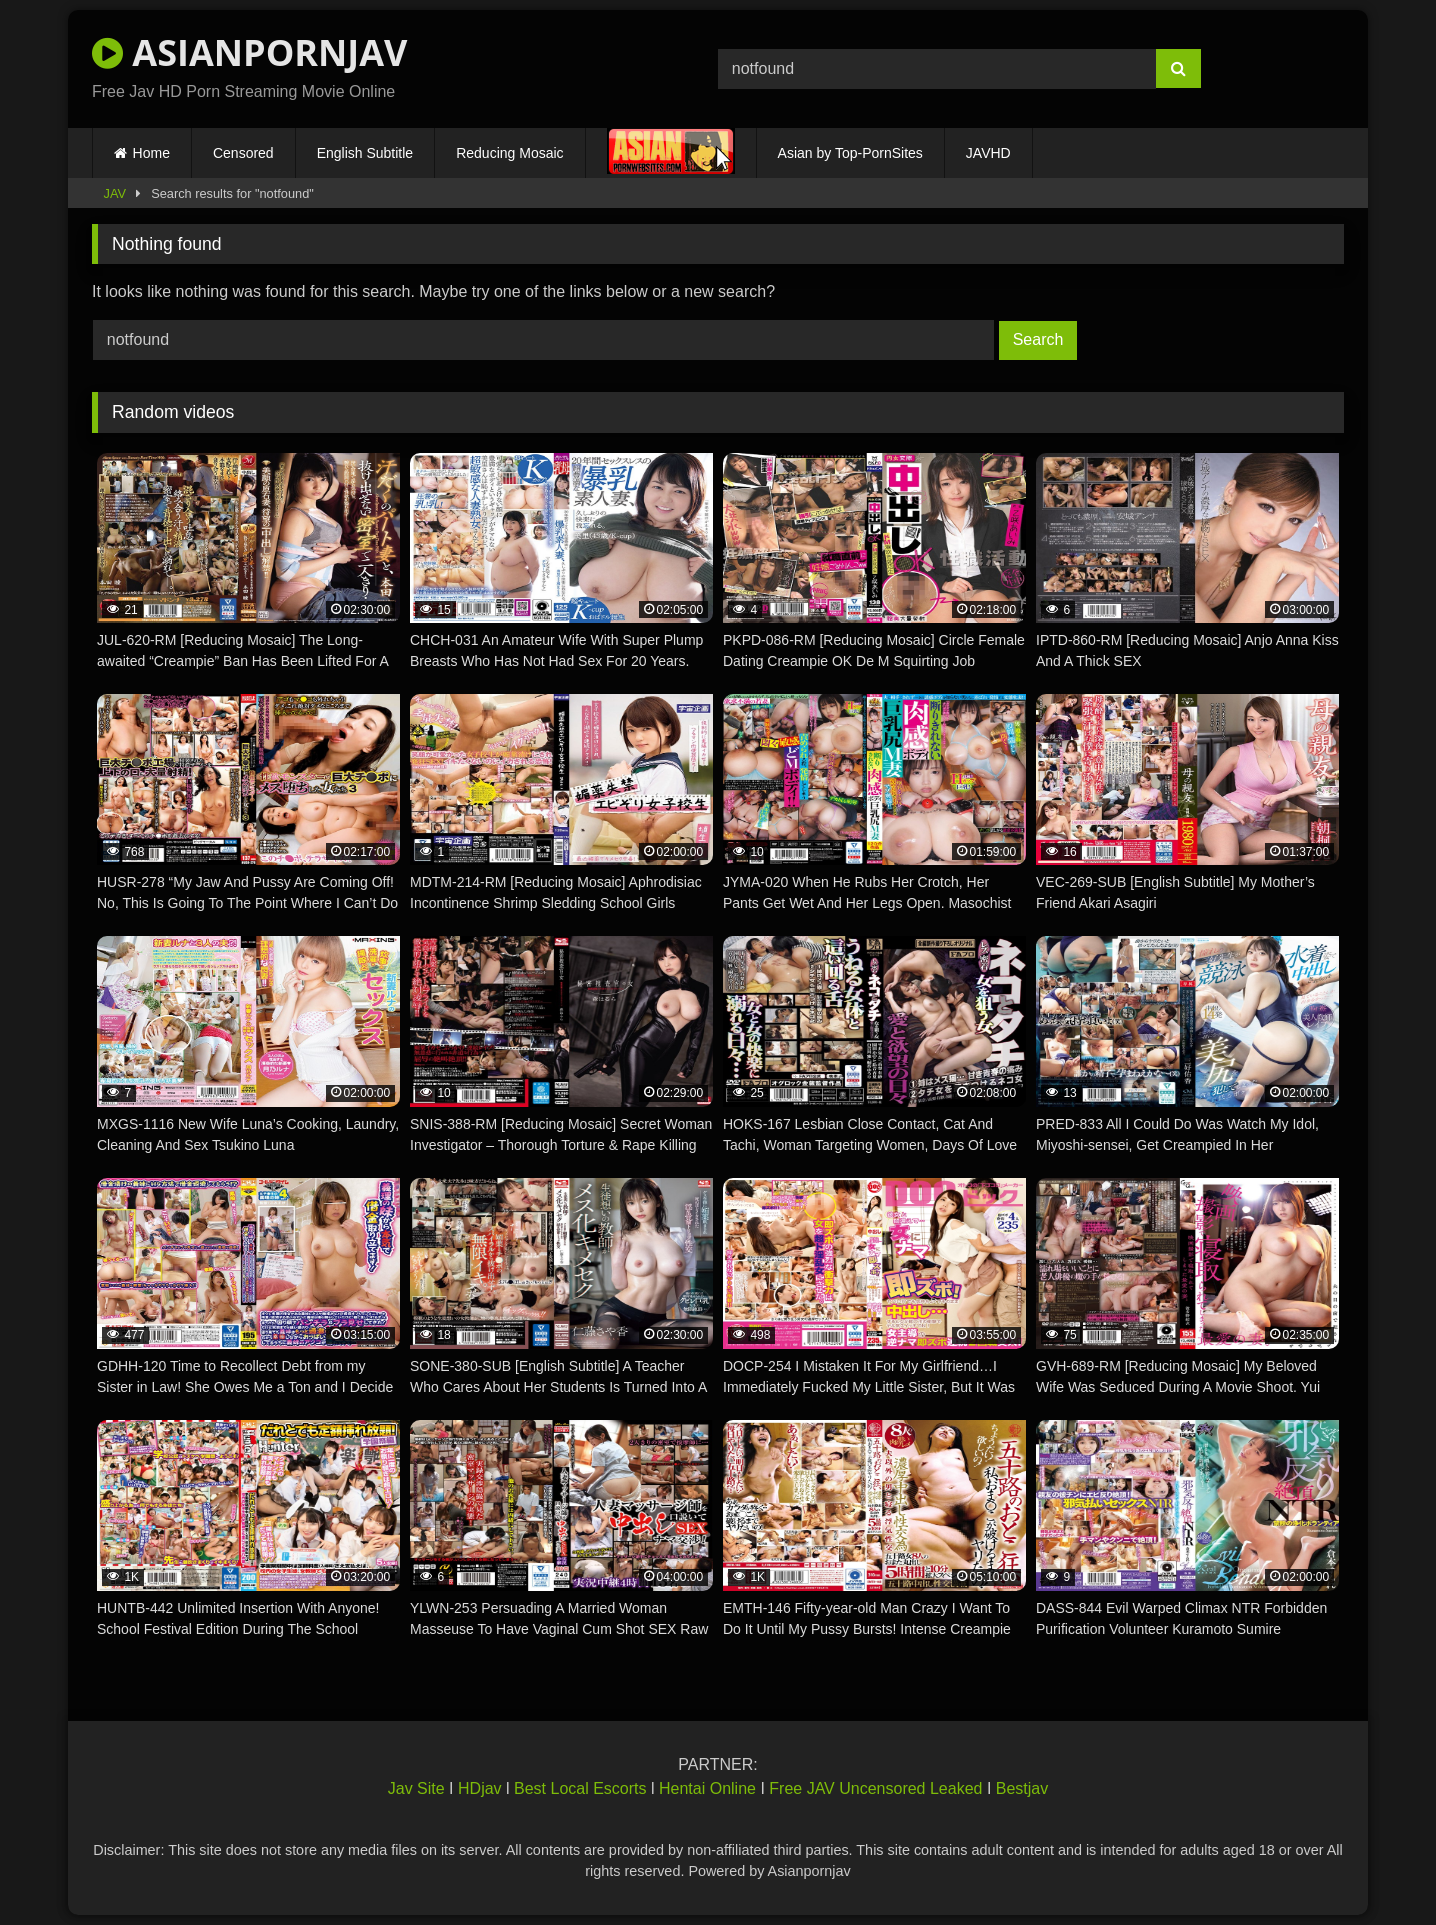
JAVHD (988, 153)
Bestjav (1022, 1788)
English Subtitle (365, 153)
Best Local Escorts (580, 1788)
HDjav (480, 1788)
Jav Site (416, 1788)
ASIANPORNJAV (249, 52)
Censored (243, 153)
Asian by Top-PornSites (850, 153)
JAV (115, 193)
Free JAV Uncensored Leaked (875, 1788)
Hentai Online (707, 1788)
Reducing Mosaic (509, 153)
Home (151, 153)
